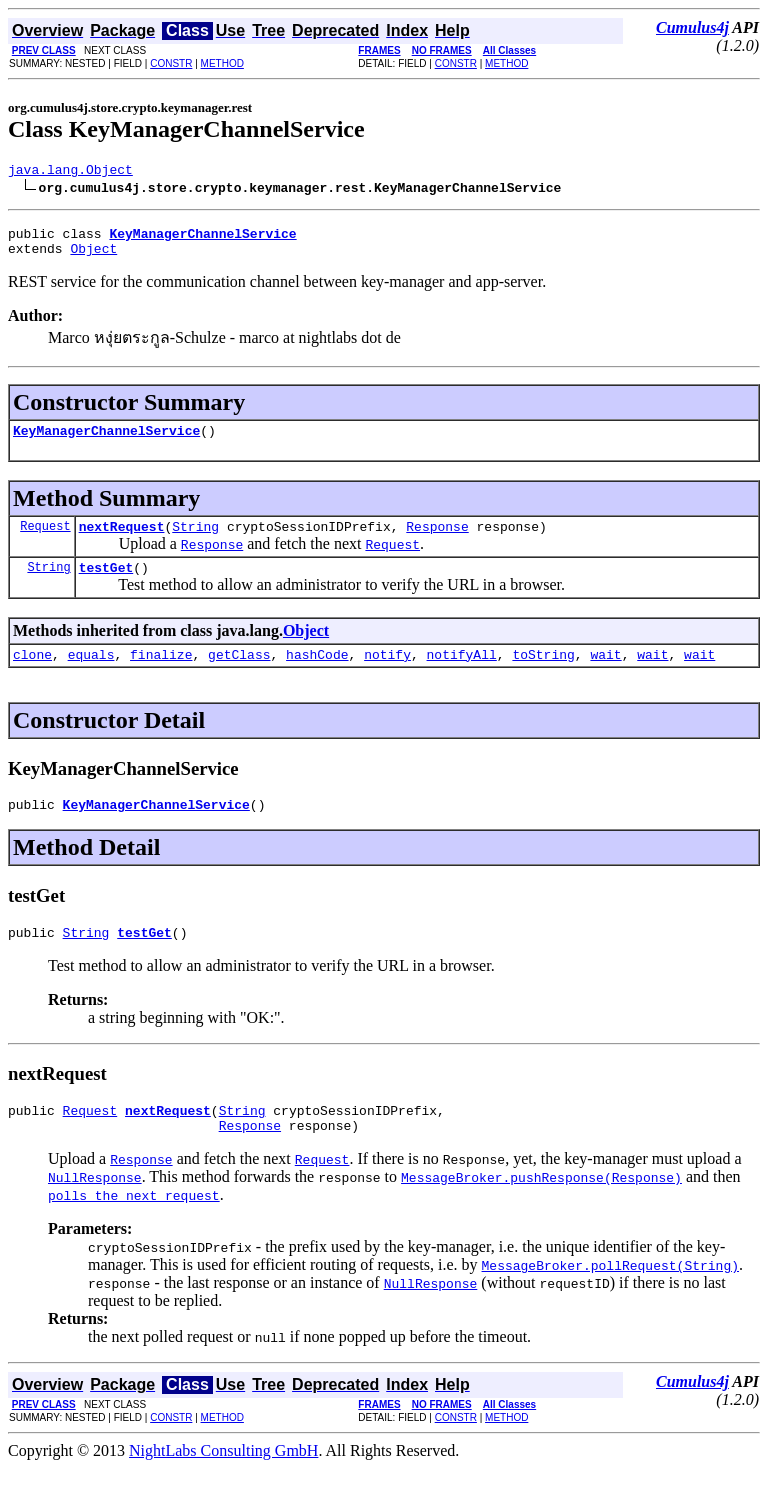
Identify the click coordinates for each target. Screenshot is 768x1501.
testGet (106, 585)
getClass (239, 675)
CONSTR (171, 63)
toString (543, 675)
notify (387, 675)
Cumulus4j (692, 27)
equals (91, 675)
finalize (161, 675)
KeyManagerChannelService (106, 442)
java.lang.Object (70, 172)
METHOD (222, 63)
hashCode (317, 675)
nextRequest (122, 541)
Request (45, 540)
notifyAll (462, 675)
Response (437, 541)
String (195, 541)
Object (93, 257)
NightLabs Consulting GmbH (223, 1483)
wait (605, 675)
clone (32, 675)
